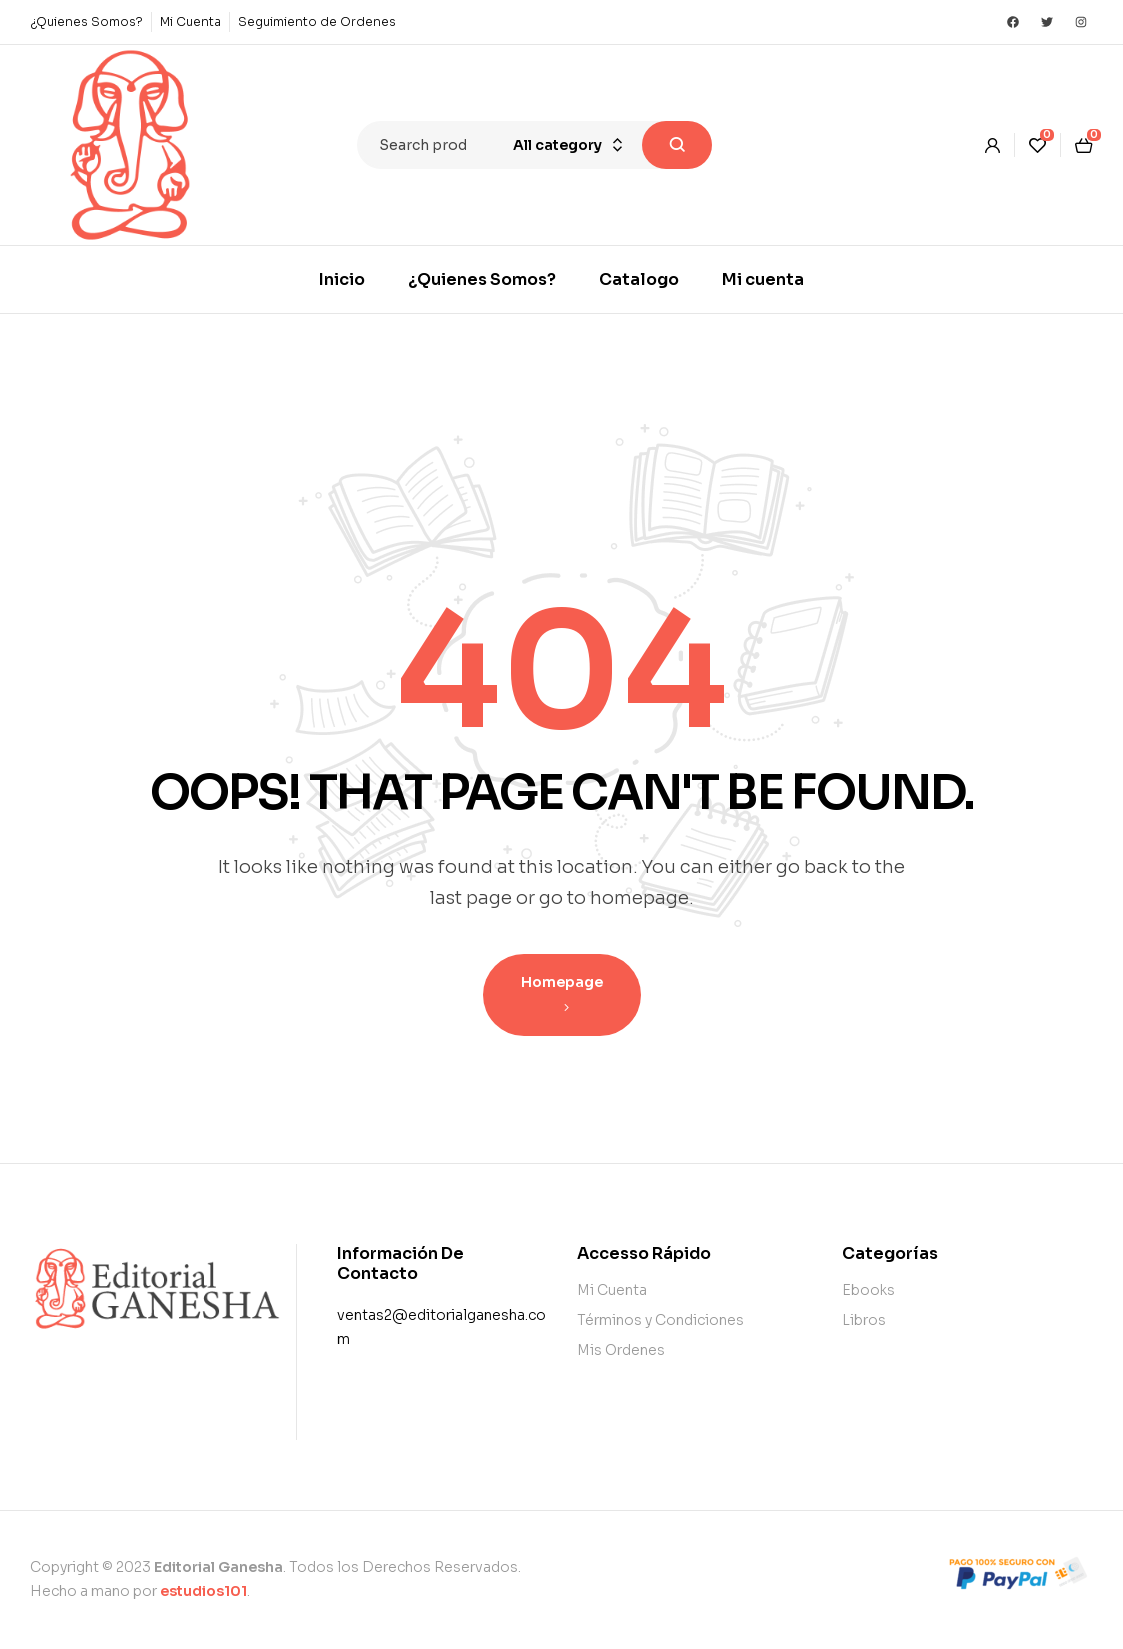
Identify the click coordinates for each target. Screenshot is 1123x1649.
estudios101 (203, 1591)
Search (677, 145)
